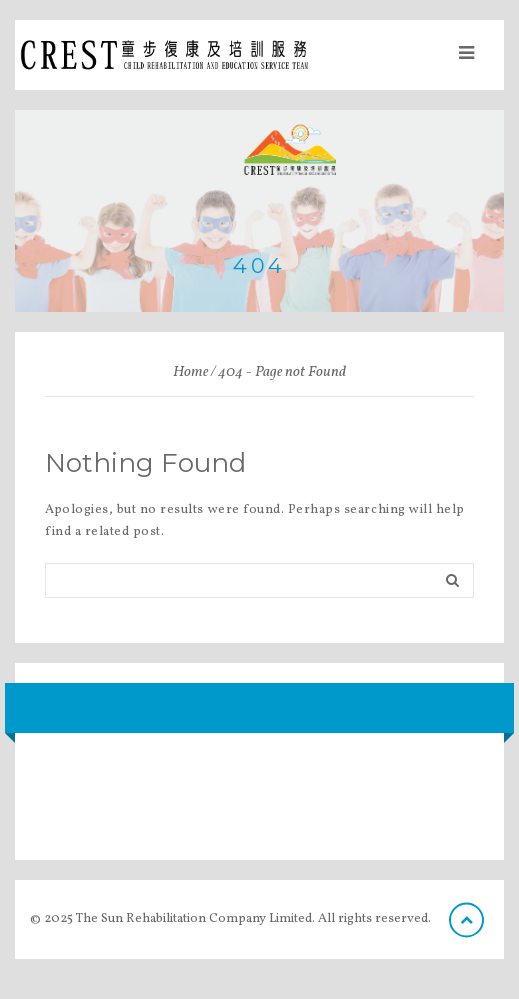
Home (190, 372)
